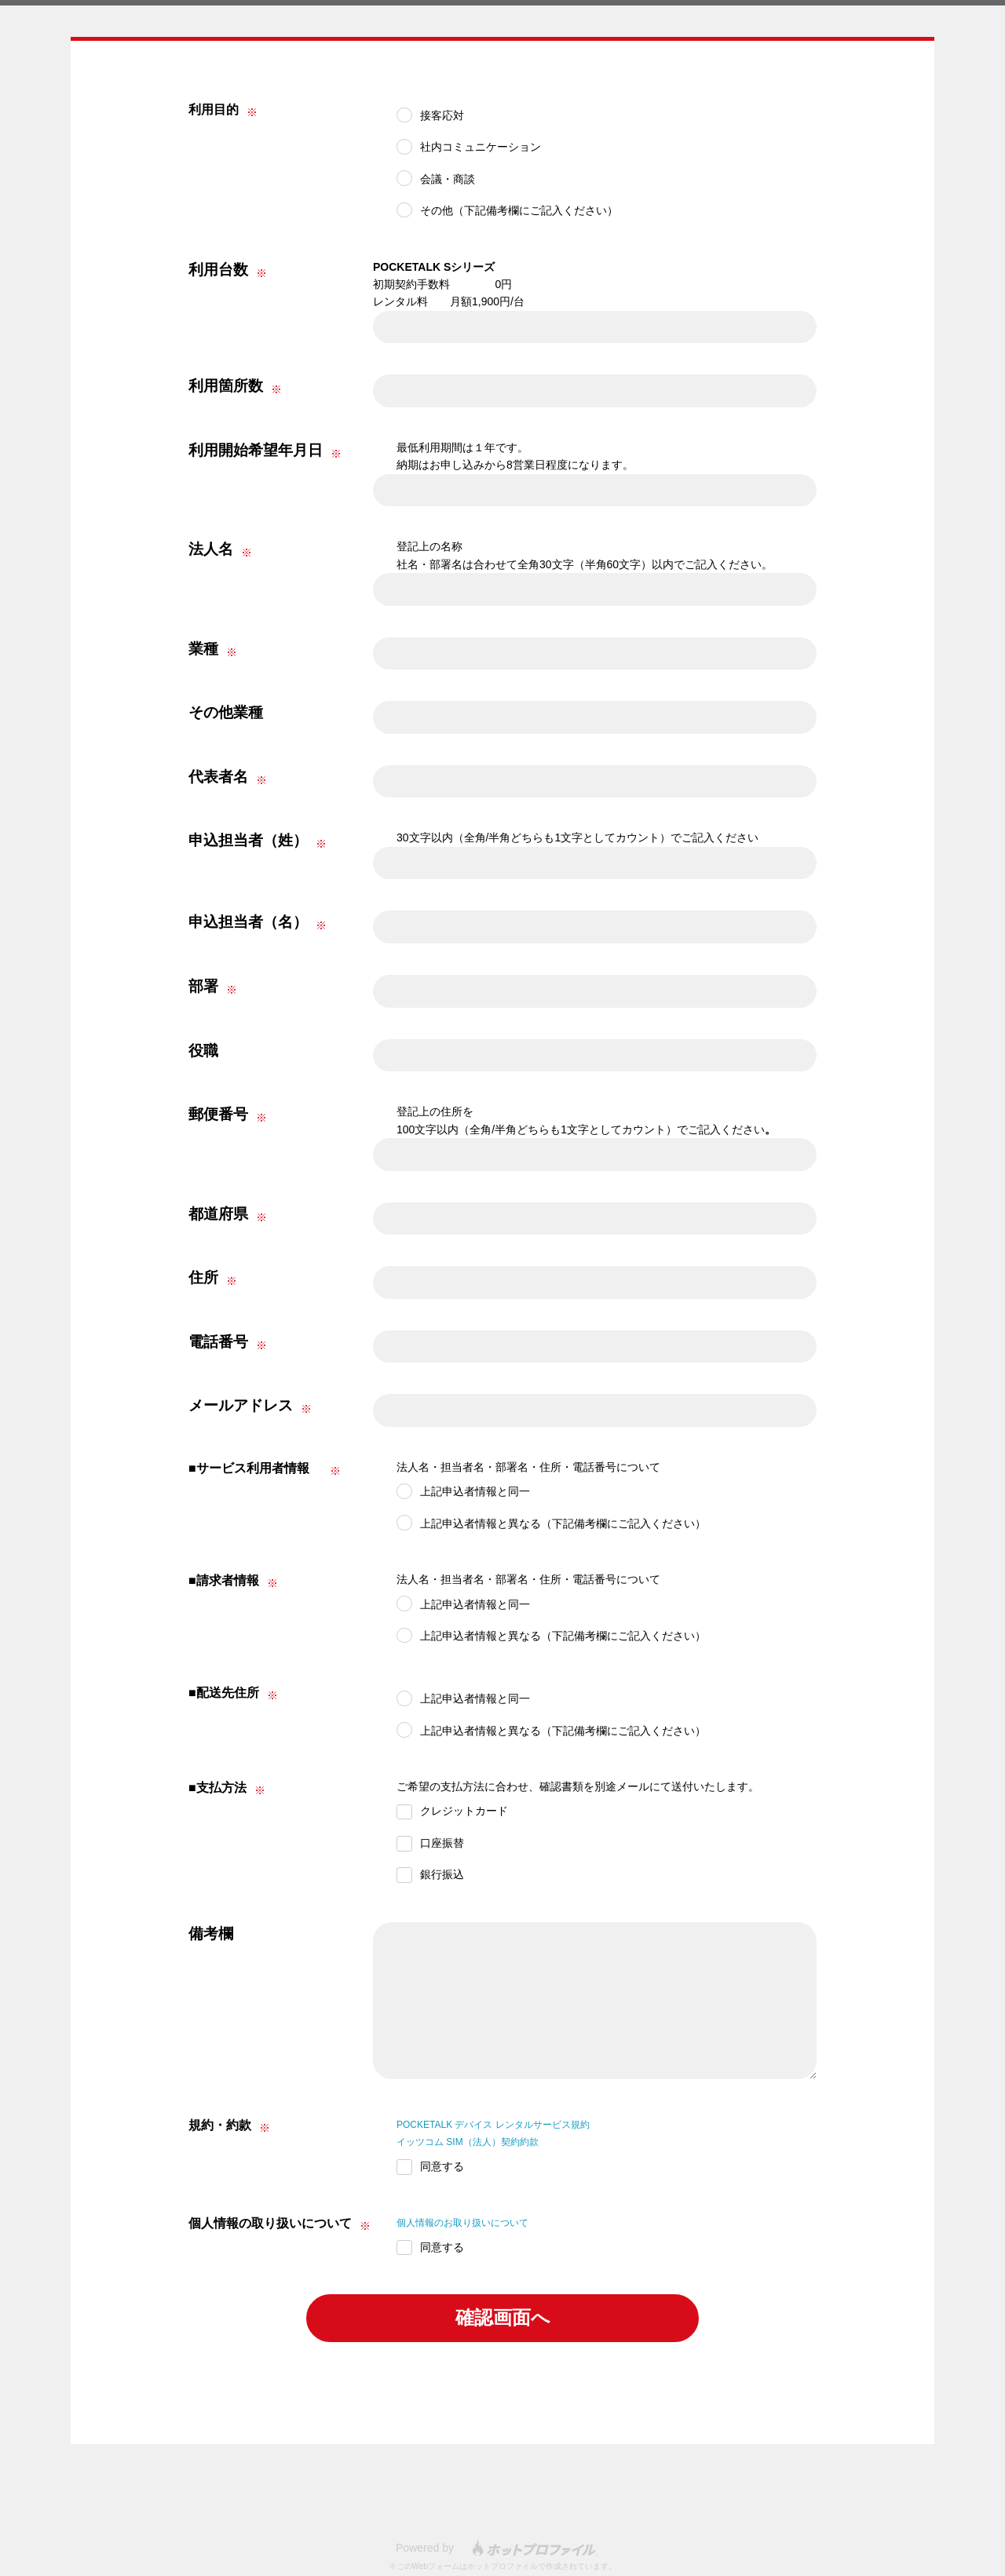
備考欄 (210, 1933)
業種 (203, 648)
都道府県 (218, 1214)
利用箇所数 (225, 386)
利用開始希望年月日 (255, 450)
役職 (203, 1050)
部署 (203, 986)
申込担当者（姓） (248, 840)
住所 (203, 1277)
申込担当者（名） (248, 922)
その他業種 (225, 712)
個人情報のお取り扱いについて (473, 2222)
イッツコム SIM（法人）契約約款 (479, 2141)
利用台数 (218, 269)
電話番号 (218, 1342)
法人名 (210, 549)
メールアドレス (240, 1405)
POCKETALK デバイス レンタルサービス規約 (509, 2124)
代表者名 (218, 776)
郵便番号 (218, 1114)
